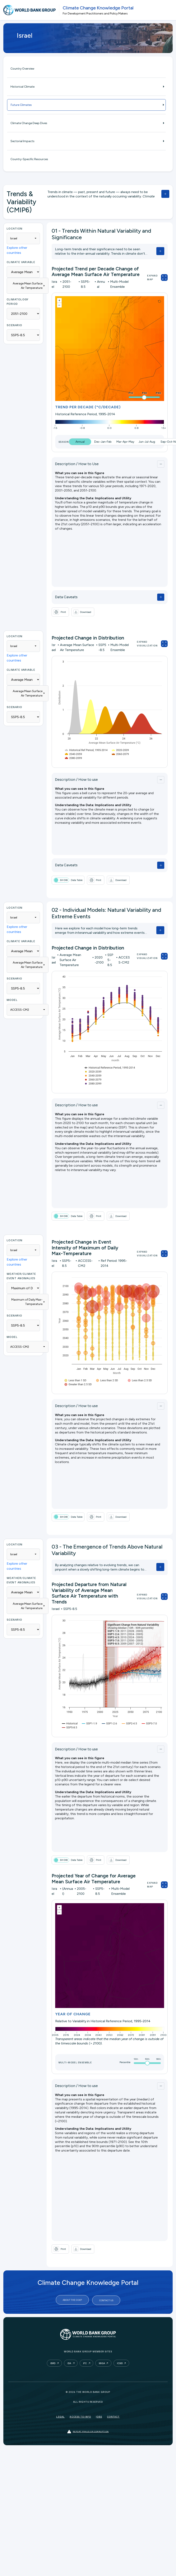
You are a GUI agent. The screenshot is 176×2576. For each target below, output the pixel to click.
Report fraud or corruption (88, 2431)
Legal (60, 2415)
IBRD (52, 2362)
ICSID (120, 2362)
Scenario (14, 325)
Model (12, 999)
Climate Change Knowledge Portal (98, 8)
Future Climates (86, 104)
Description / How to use (76, 779)
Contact (113, 2415)
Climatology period (18, 301)
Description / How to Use (77, 464)
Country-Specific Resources (29, 159)
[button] (82, 612)
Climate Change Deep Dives (86, 123)
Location (15, 228)
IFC (85, 2362)
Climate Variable (21, 262)
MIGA (102, 2362)
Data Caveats (66, 597)
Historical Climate (86, 86)
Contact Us (106, 2299)
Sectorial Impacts (86, 141)
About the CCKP (72, 2299)
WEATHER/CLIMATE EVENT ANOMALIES (21, 1276)
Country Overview (22, 68)
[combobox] (23, 238)
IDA (69, 2362)
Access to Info (80, 2415)
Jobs (99, 2415)
